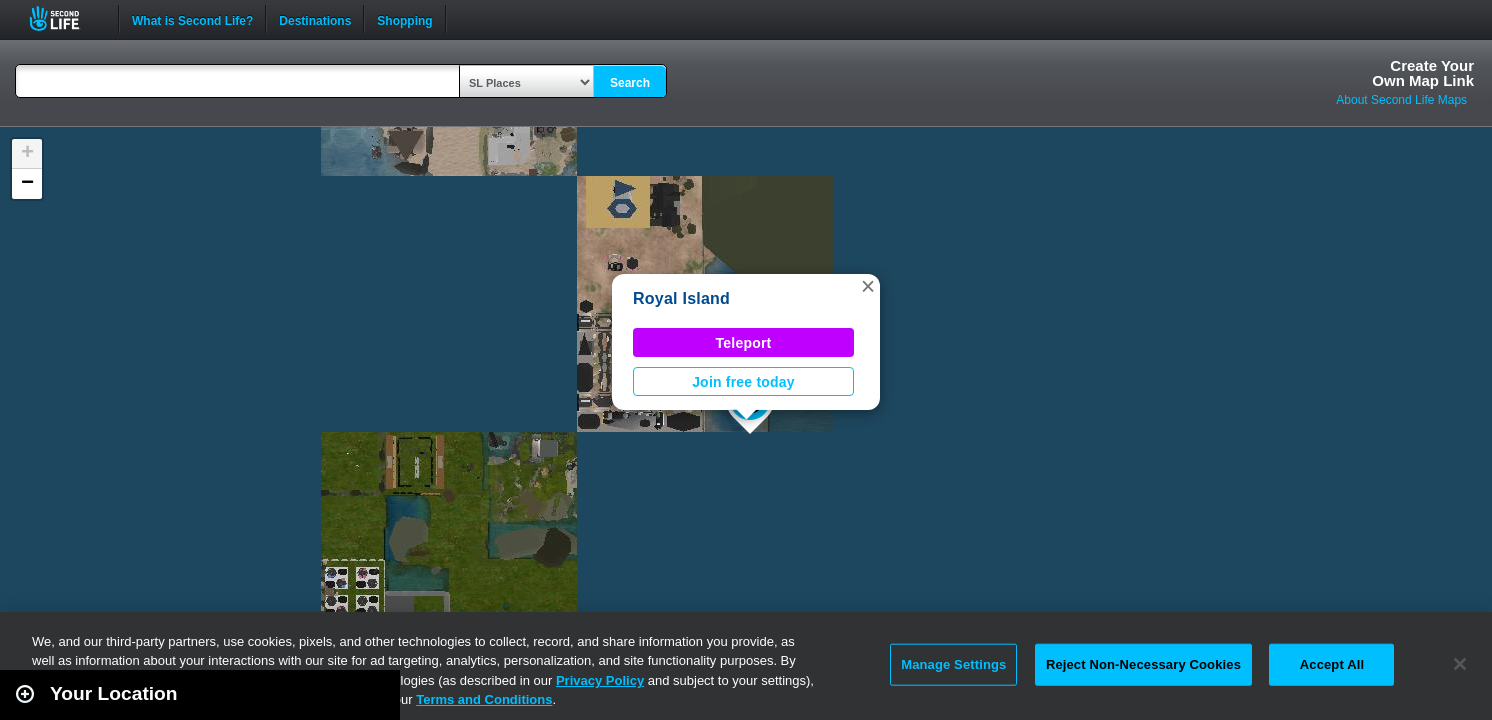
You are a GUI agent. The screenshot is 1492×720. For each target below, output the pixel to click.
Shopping (404, 19)
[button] (868, 286)
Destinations (315, 19)
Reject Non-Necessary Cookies (1143, 664)
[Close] (1460, 664)
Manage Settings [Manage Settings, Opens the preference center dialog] (953, 664)
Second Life (65, 18)
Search (630, 83)
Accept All (1332, 664)
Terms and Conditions (484, 699)
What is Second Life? (192, 19)
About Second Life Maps (1401, 100)
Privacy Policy (600, 680)
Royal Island (681, 298)
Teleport (744, 343)
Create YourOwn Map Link (1423, 73)
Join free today (743, 382)
